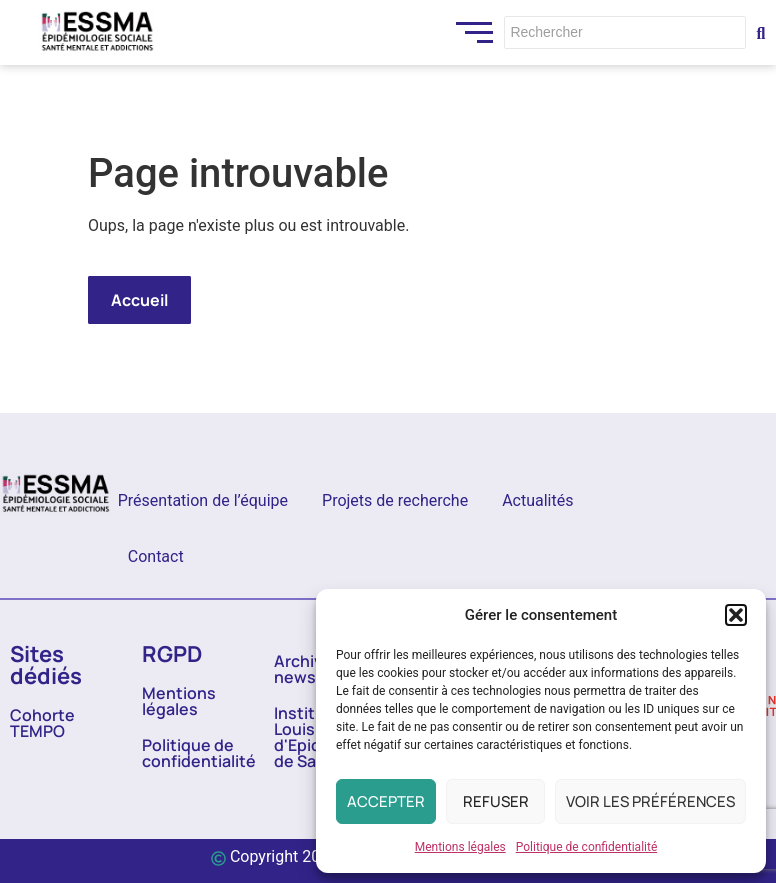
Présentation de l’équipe (203, 500)
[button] (736, 615)
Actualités (537, 500)
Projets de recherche (395, 500)
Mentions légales (460, 847)
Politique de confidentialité (587, 847)
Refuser (496, 801)
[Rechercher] (625, 32)
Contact (156, 556)
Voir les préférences (650, 801)
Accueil (139, 300)
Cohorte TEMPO (42, 723)
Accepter (386, 801)
